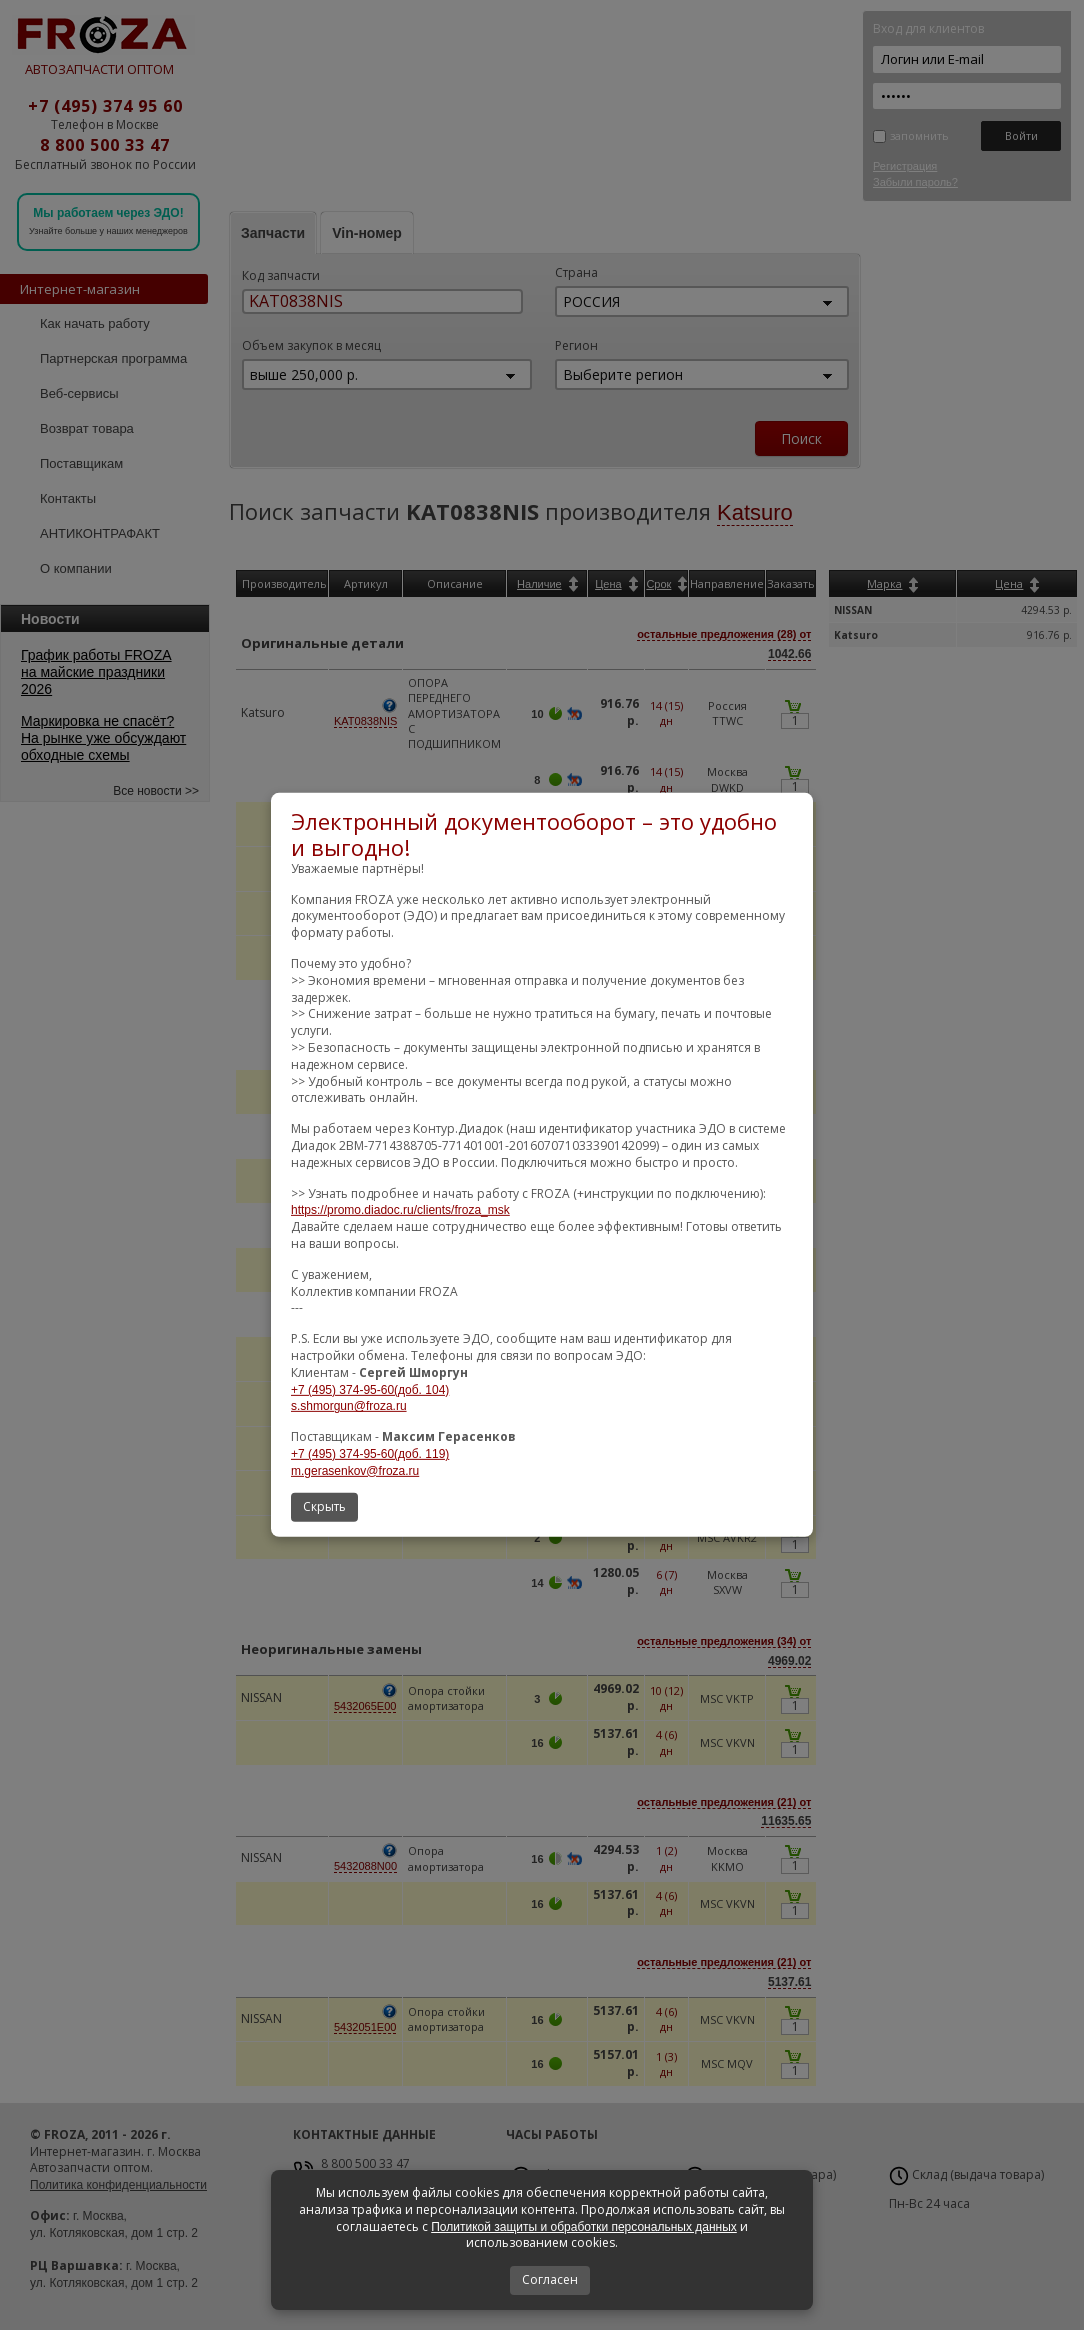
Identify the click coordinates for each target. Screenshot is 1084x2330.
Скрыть (324, 1506)
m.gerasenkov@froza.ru (355, 1471)
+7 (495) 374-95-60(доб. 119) (370, 1454)
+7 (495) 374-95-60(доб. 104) (370, 1389)
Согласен (550, 2279)
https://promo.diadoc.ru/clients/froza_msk (400, 1210)
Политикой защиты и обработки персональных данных (584, 2227)
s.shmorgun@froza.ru (349, 1406)
